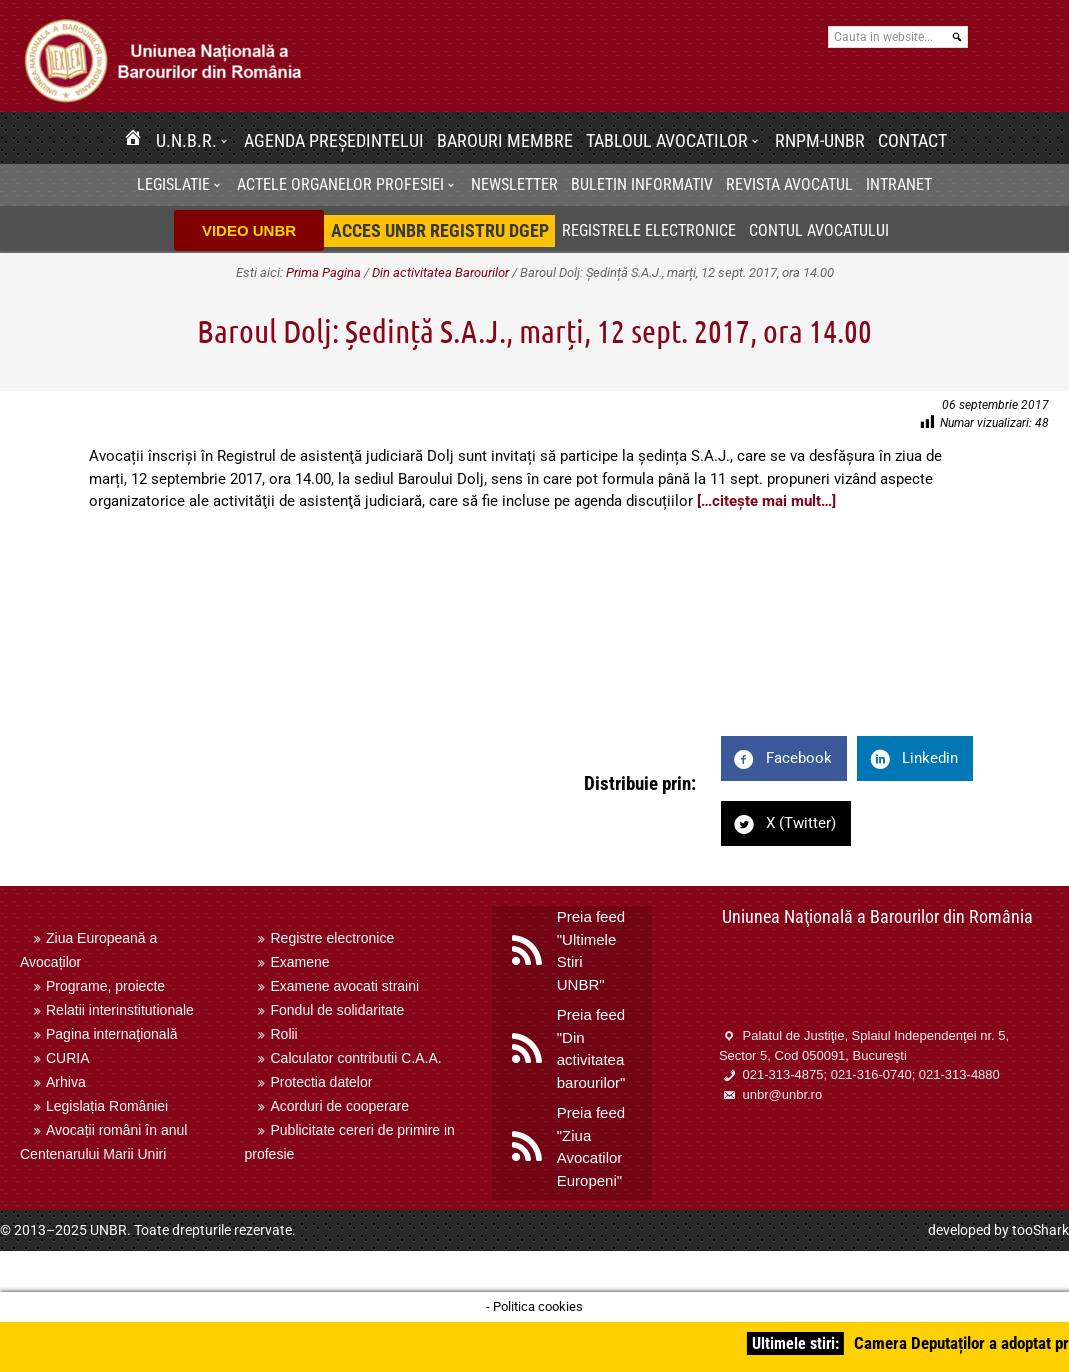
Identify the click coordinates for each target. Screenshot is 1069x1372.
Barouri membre (505, 140)
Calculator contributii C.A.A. (355, 1058)
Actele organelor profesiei (340, 184)
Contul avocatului (819, 230)
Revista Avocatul (789, 184)
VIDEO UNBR (249, 230)
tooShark (1040, 1230)
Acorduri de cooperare (339, 1106)
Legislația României (107, 1106)
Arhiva (66, 1082)
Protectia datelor (321, 1082)
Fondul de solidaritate (337, 1010)
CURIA (68, 1058)
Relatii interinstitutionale (120, 1010)
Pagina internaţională (112, 1034)
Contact (912, 140)
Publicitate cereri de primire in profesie (349, 1142)
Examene (299, 962)
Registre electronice (332, 938)
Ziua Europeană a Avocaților (88, 950)
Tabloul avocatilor (667, 140)
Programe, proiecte (105, 986)
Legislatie (173, 184)
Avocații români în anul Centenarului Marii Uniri (103, 1142)
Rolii (283, 1034)
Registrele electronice (649, 230)
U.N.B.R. (186, 140)
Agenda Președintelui (334, 140)
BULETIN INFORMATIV (642, 184)
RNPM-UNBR (820, 140)
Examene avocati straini (344, 986)
